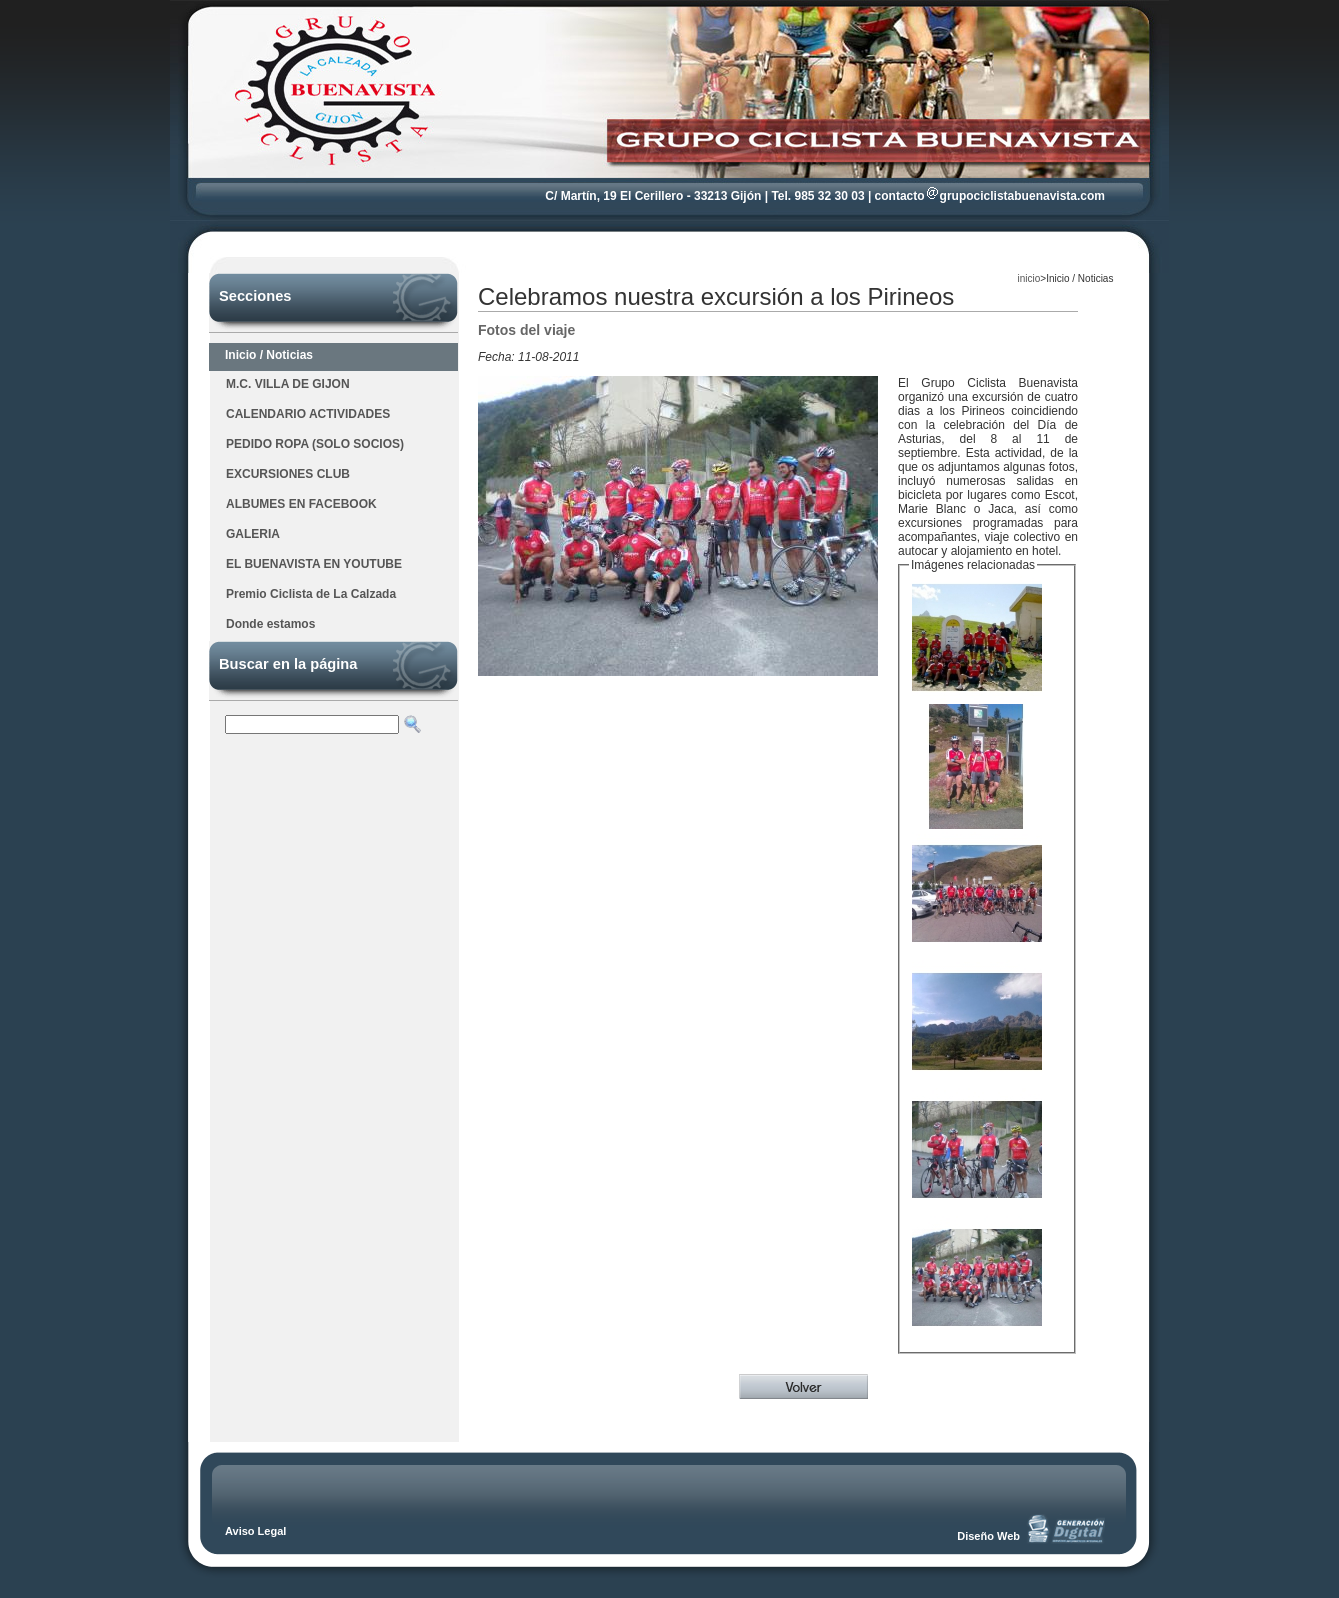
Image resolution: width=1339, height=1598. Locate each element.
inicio (1029, 278)
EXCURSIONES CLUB (288, 474)
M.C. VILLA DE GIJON (288, 384)
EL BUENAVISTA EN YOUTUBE (314, 564)
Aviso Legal (255, 1531)
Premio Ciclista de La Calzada (311, 594)
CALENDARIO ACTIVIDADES (308, 414)
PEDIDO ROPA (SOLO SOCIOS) (315, 444)
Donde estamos (270, 624)
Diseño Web (988, 1536)
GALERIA (253, 534)
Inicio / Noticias (269, 355)
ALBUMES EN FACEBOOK (301, 504)
